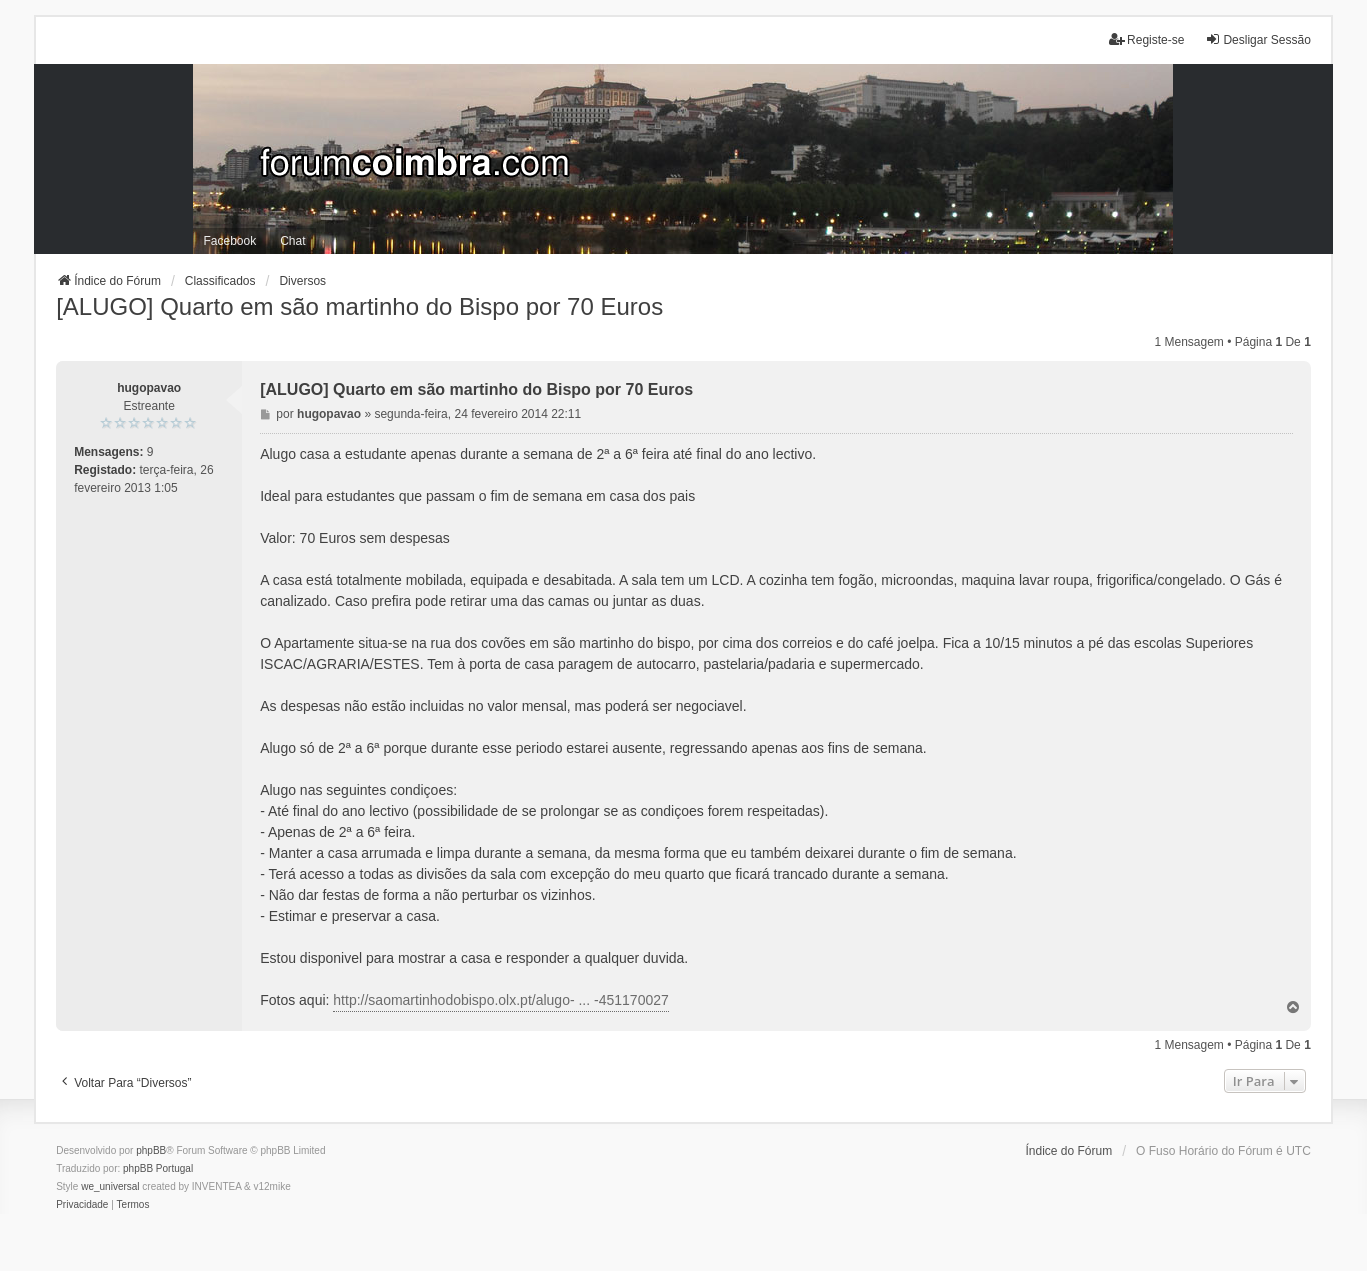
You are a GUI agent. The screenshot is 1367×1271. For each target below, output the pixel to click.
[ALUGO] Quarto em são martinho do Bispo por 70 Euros (359, 306)
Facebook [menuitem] (229, 241)
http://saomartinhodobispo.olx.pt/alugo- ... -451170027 (500, 1000)
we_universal (110, 1186)
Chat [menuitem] (292, 241)
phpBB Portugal (158, 1168)
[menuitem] (82, 1205)
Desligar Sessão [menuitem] (1257, 39)
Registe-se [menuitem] (1146, 39)
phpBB (151, 1150)
